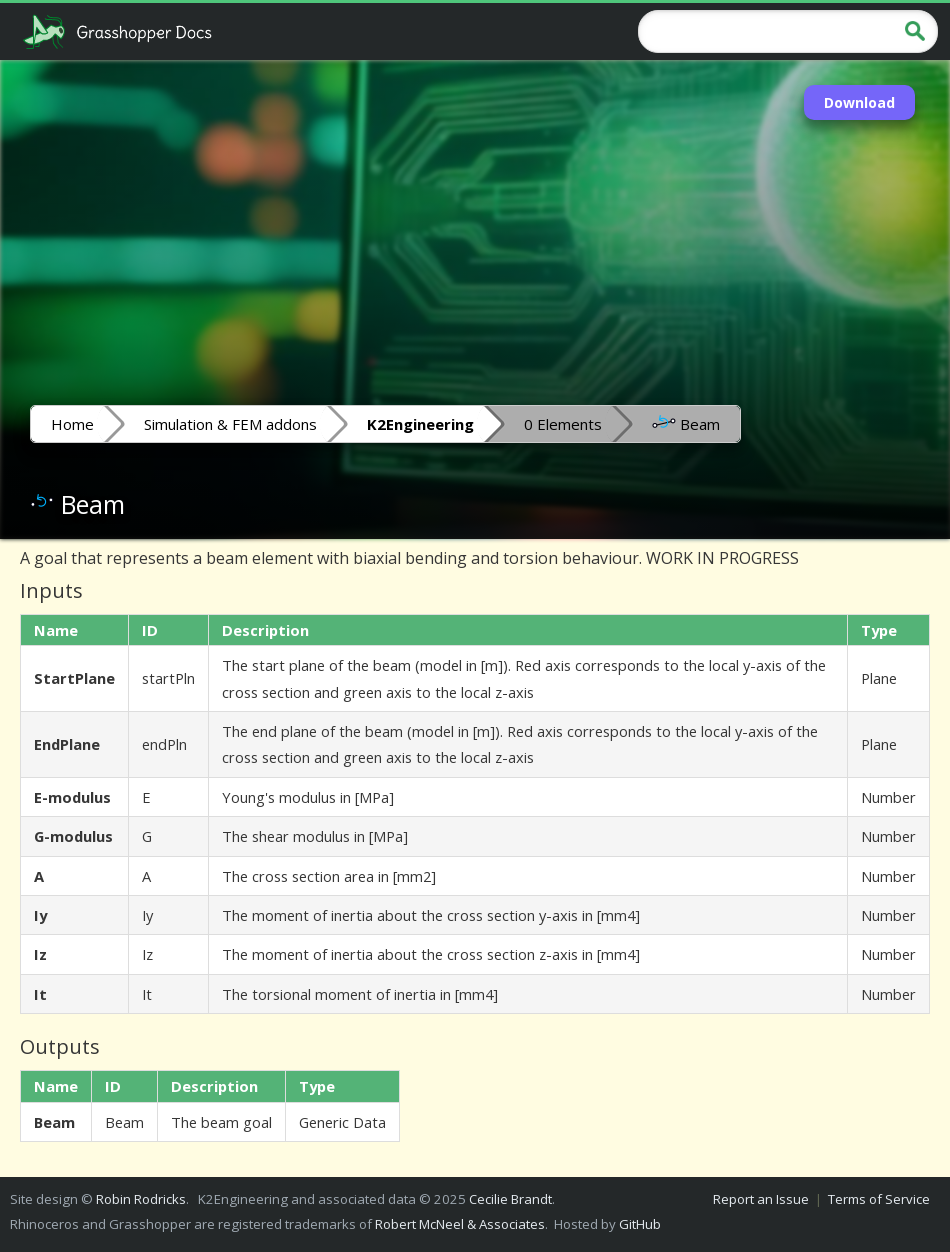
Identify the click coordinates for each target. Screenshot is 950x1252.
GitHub (640, 1224)
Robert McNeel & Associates (460, 1224)
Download (859, 102)
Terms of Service (879, 1199)
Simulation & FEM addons (230, 424)
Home (72, 424)
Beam (686, 423)
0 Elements (563, 424)
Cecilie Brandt (510, 1199)
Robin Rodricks (141, 1199)
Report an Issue (761, 1199)
